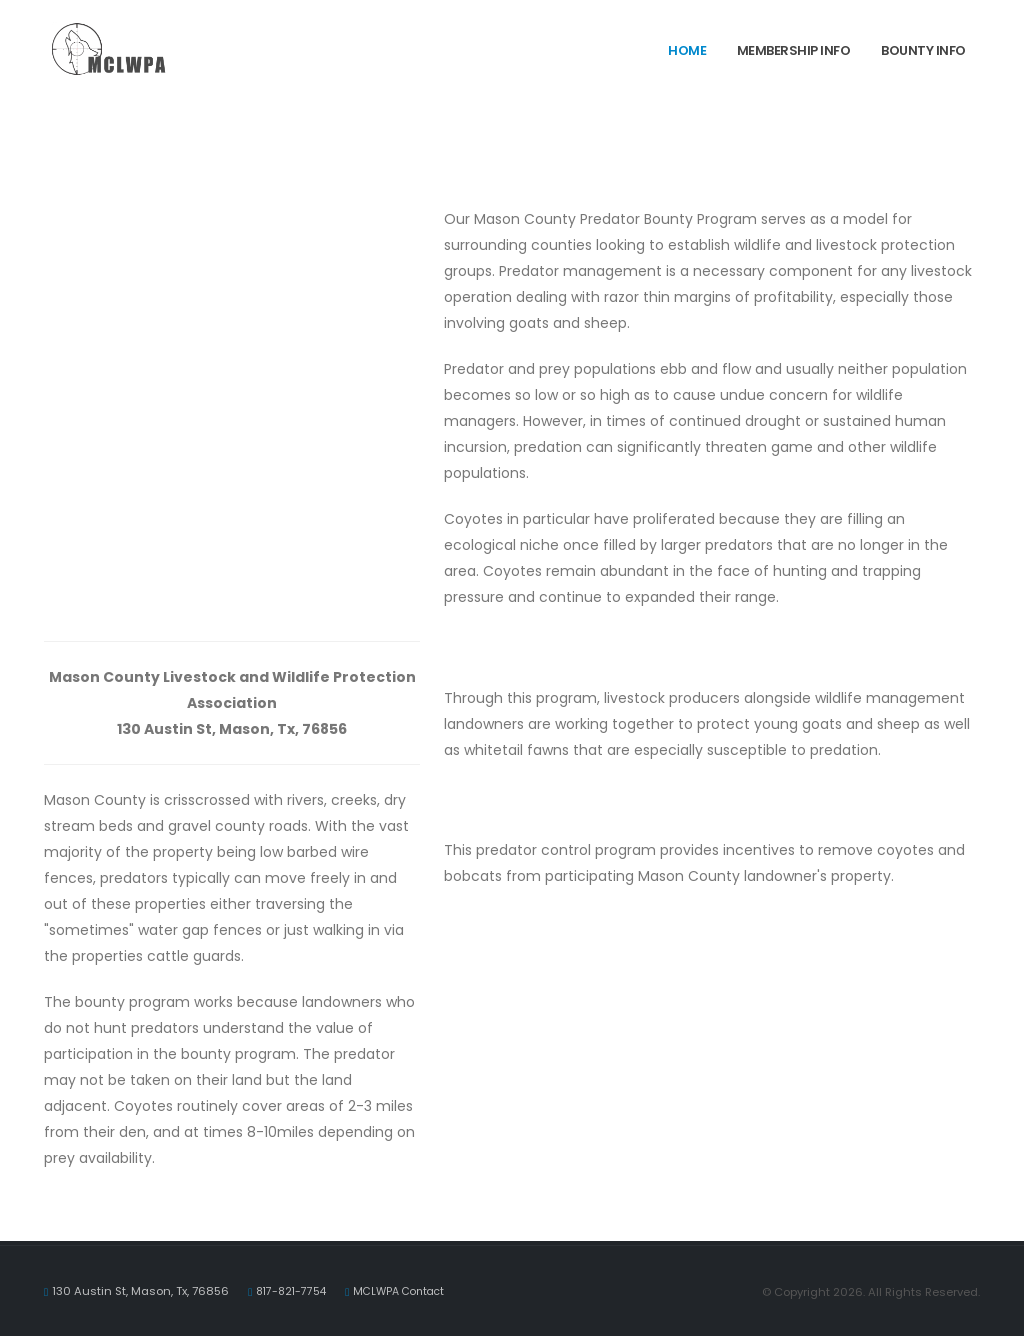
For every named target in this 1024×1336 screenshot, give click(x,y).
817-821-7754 (293, 1291)
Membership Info (794, 50)
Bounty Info (923, 50)
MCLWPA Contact (407, 1291)
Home (687, 50)
